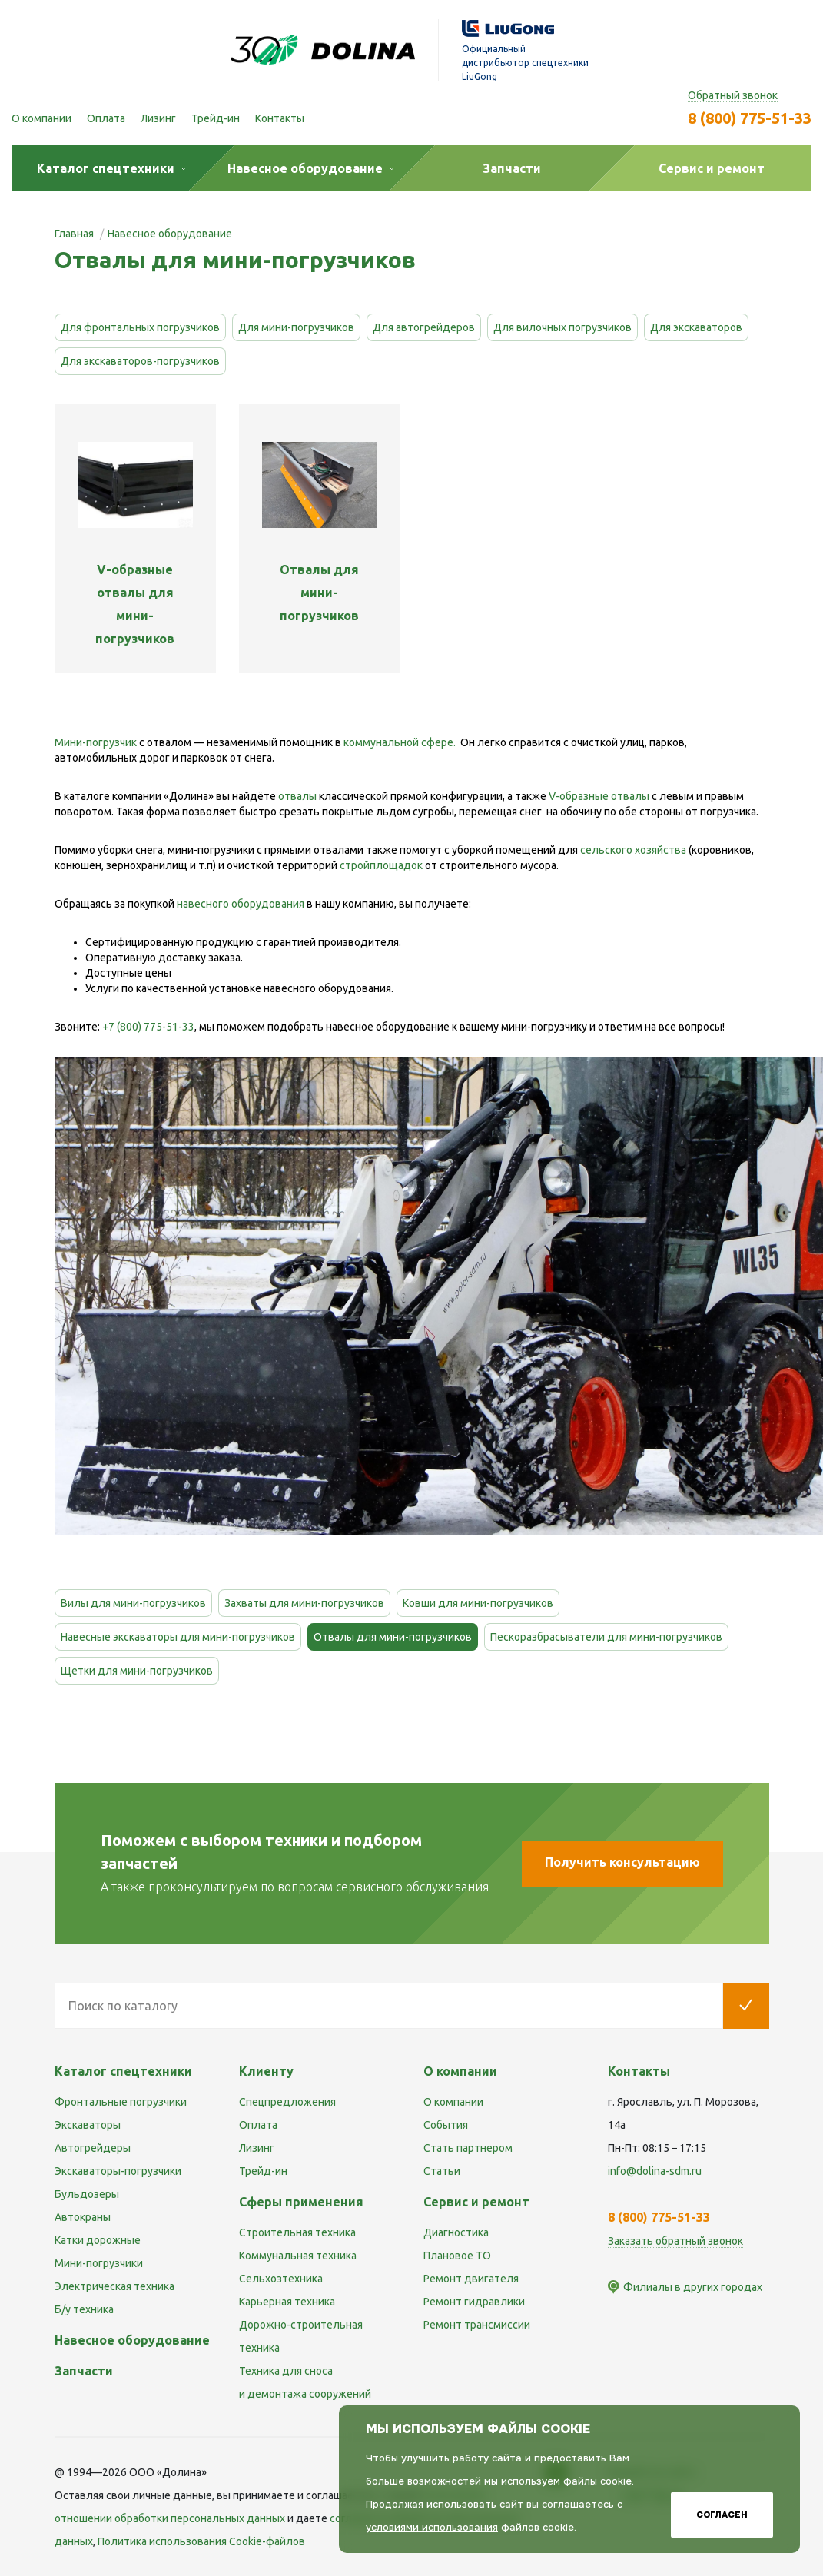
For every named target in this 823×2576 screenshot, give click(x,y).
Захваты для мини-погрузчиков (304, 1603)
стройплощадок (381, 865)
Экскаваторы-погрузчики (118, 2171)
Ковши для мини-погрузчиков (478, 1603)
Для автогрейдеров (424, 327)
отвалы (297, 796)
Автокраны (83, 2217)
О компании (41, 118)
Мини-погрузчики (99, 2263)
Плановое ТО (457, 2255)
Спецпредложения (287, 2102)
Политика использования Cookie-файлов (201, 2541)
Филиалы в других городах (692, 2287)
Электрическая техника (114, 2286)
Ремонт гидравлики (474, 2301)
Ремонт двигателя (471, 2278)
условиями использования (432, 2527)
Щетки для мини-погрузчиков (137, 1671)
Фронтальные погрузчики (121, 2102)
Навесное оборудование (132, 2340)
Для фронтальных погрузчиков (140, 327)
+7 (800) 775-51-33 (148, 1027)
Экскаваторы (88, 2125)
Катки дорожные (98, 2240)
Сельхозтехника (281, 2278)
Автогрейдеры (93, 2148)
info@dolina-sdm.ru (655, 2171)
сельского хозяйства (633, 850)
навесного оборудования (240, 904)
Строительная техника (297, 2232)
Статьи (441, 2171)
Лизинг (158, 118)
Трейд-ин (215, 118)
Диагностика (456, 2232)
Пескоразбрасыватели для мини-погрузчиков (606, 1637)
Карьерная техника (287, 2301)
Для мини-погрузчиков (296, 327)
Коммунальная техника (298, 2255)
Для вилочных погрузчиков (562, 327)
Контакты (279, 118)
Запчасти (84, 2371)
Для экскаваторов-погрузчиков (140, 361)
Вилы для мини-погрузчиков (133, 1603)
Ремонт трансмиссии (476, 2325)
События (445, 2125)
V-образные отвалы (599, 796)
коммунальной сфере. (399, 742)
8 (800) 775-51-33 (749, 118)
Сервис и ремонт (476, 2202)
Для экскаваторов (696, 327)
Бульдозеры (87, 2194)
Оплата (106, 118)
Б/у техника (84, 2309)
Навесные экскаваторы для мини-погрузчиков (178, 1637)
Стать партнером (468, 2148)
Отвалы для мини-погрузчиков (393, 1637)
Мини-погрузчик (96, 742)
